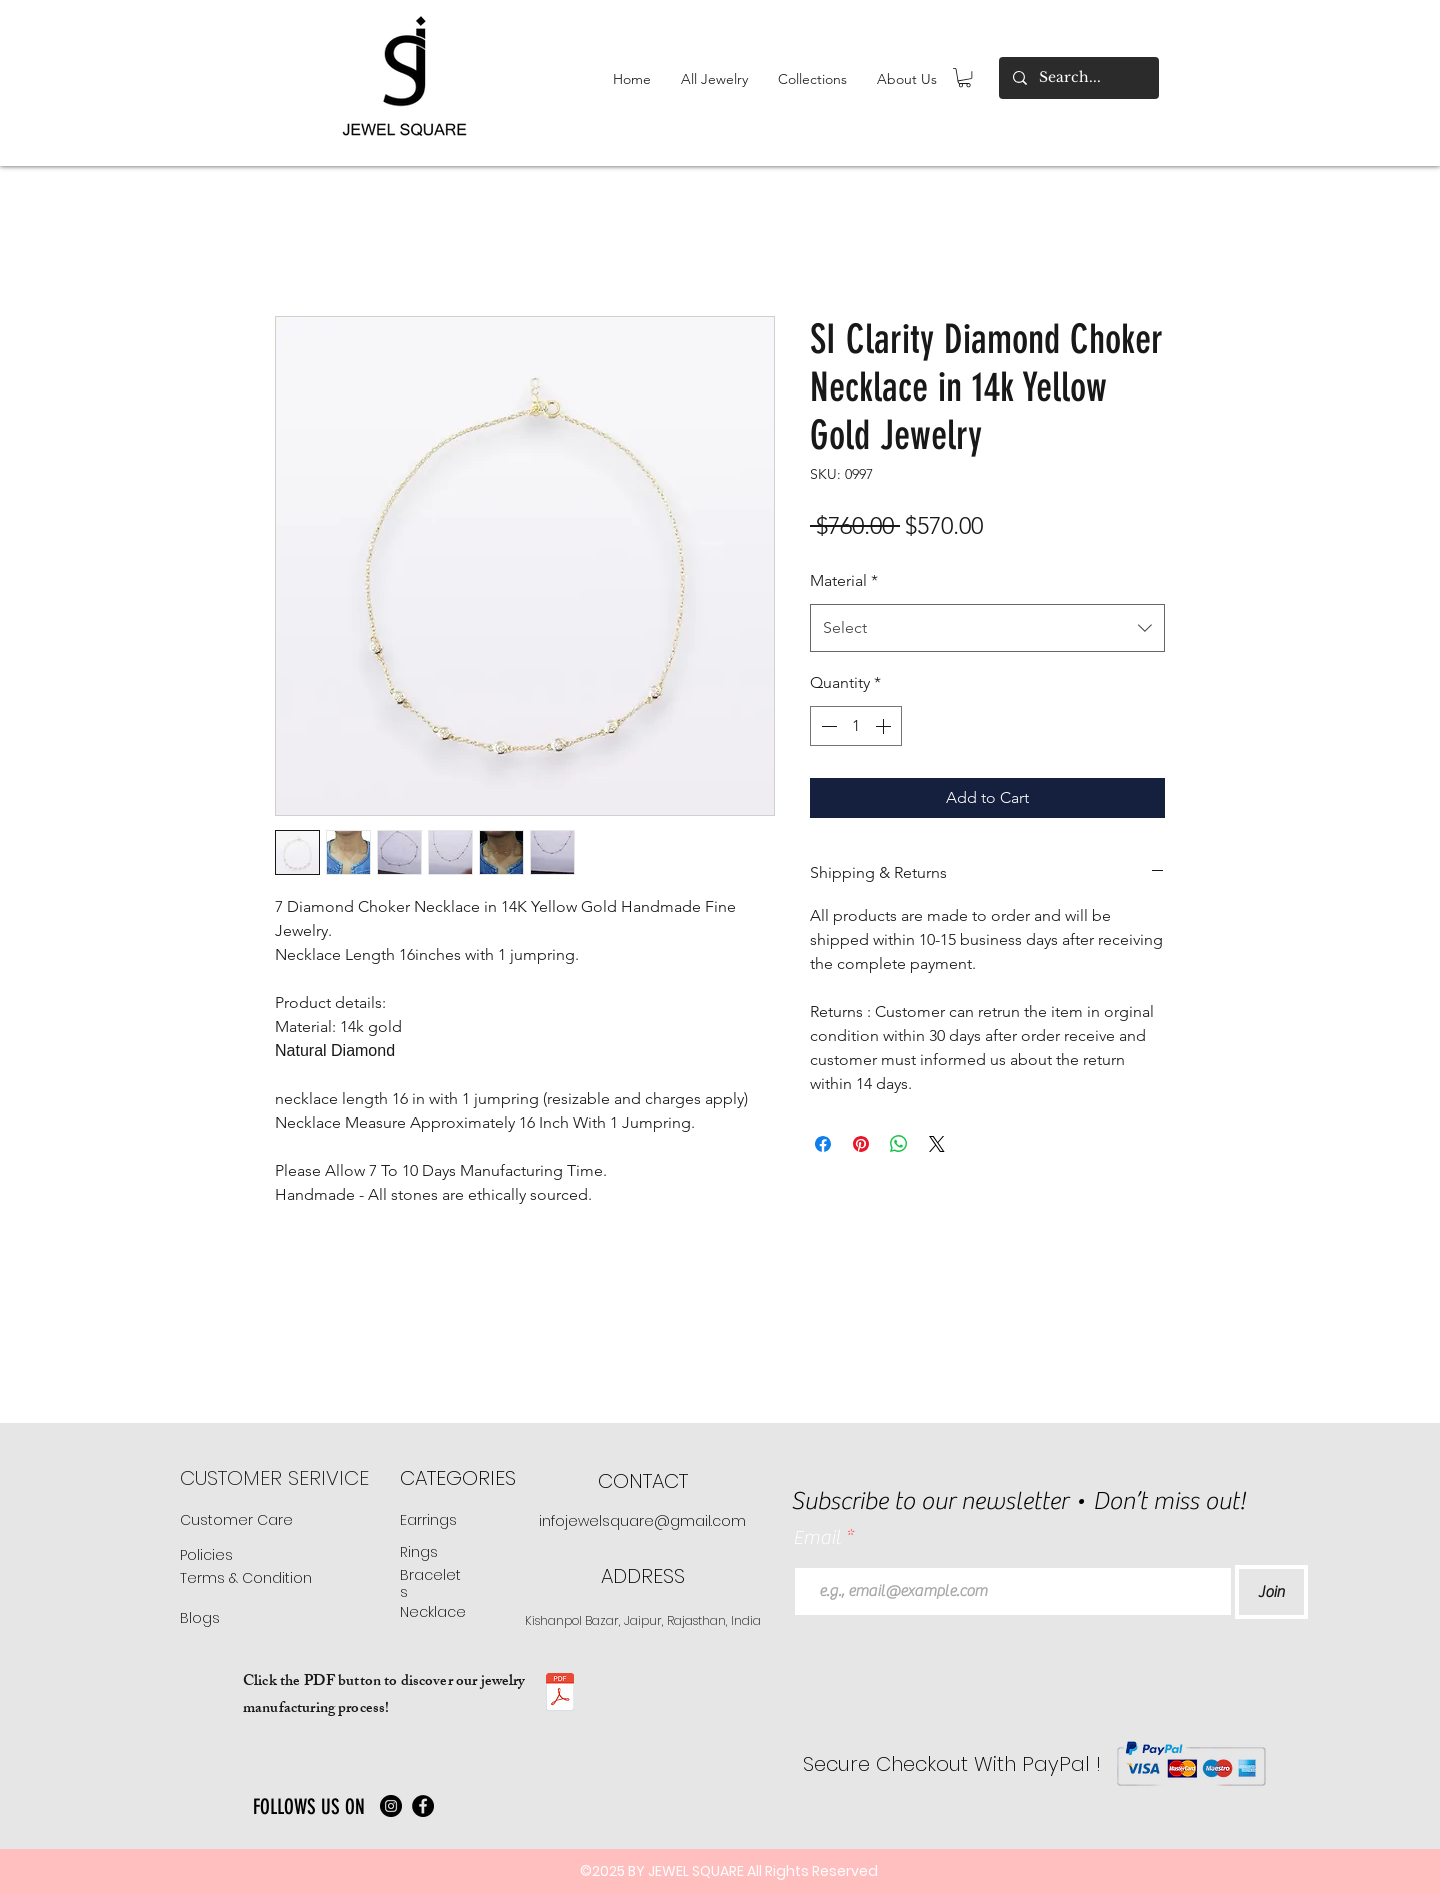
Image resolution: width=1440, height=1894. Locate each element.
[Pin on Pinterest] (861, 1144)
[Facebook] (423, 1806)
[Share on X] (937, 1144)
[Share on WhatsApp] (899, 1144)
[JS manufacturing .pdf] (560, 1694)
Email (819, 1538)
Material (844, 580)
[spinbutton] (856, 726)
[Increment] (885, 726)
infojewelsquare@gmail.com (642, 1521)
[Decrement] (827, 726)
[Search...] (1078, 78)
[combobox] (987, 628)
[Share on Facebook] (823, 1144)
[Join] (1271, 1592)
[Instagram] (391, 1806)
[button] (714, 79)
